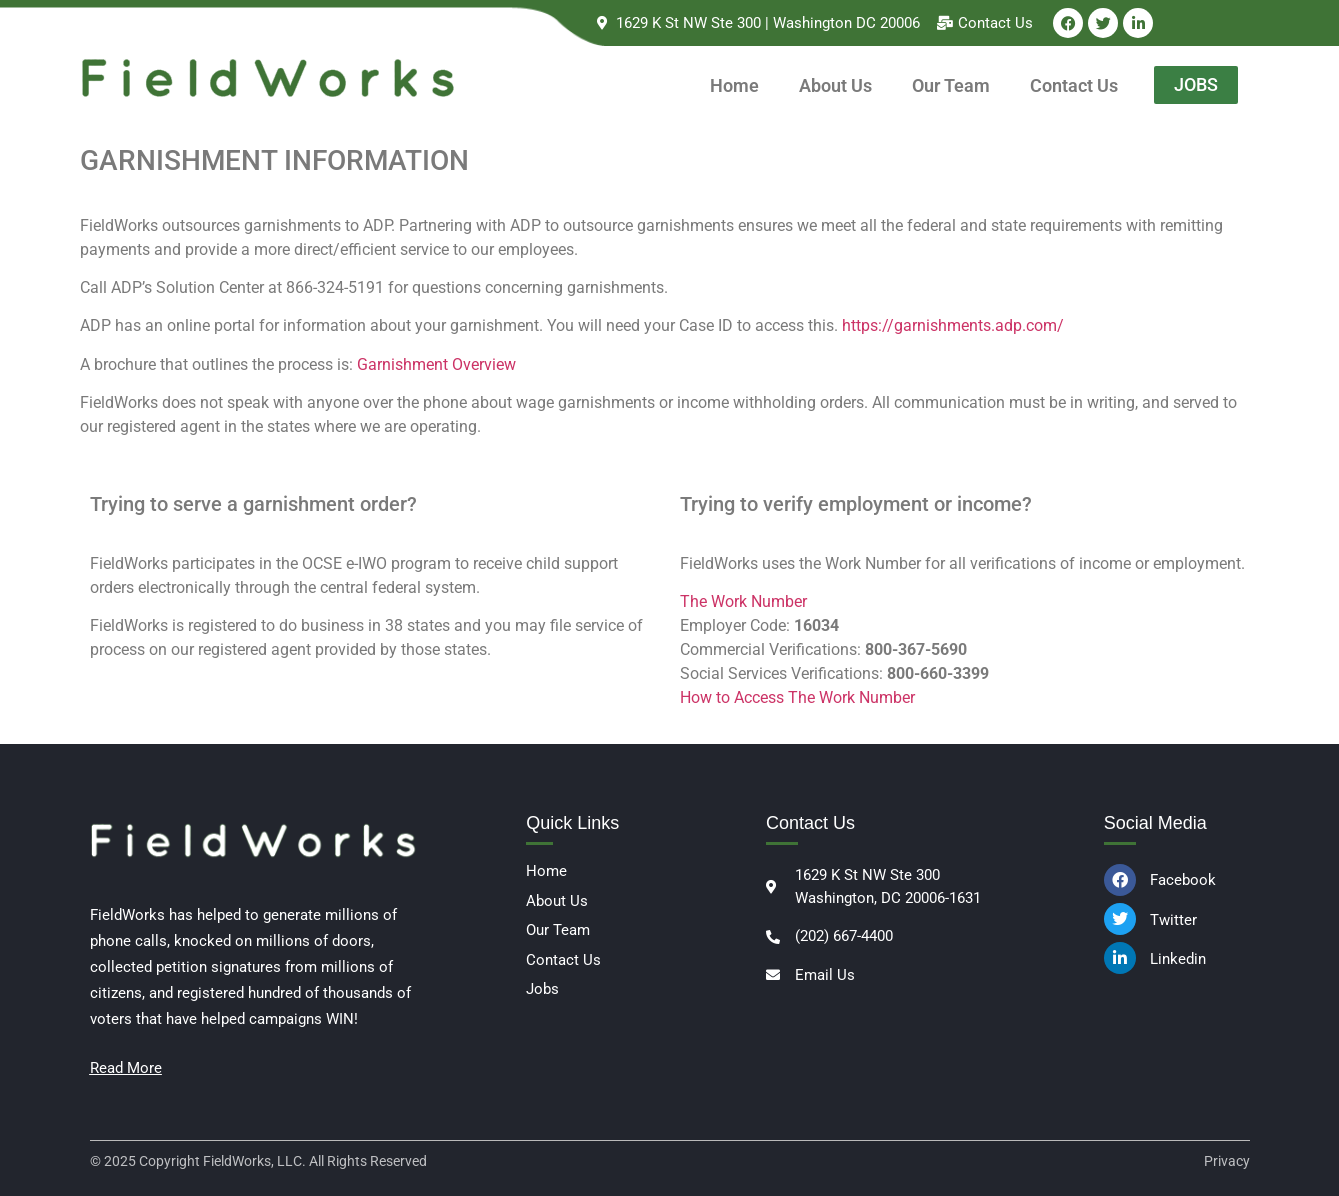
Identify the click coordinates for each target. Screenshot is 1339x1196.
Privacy (1227, 1161)
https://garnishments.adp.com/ (953, 325)
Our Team (951, 85)
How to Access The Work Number (797, 697)
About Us (835, 85)
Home (734, 85)
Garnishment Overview (436, 364)
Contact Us (1074, 85)
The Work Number (743, 601)
